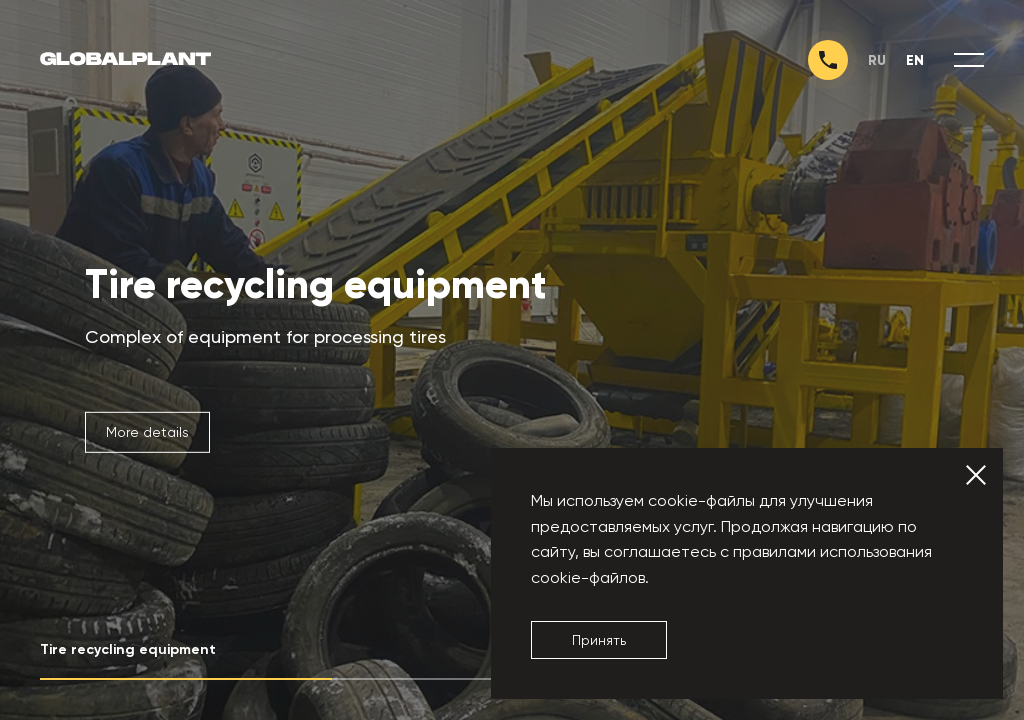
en (915, 60)
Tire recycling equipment (316, 285)
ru (877, 60)
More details (147, 432)
